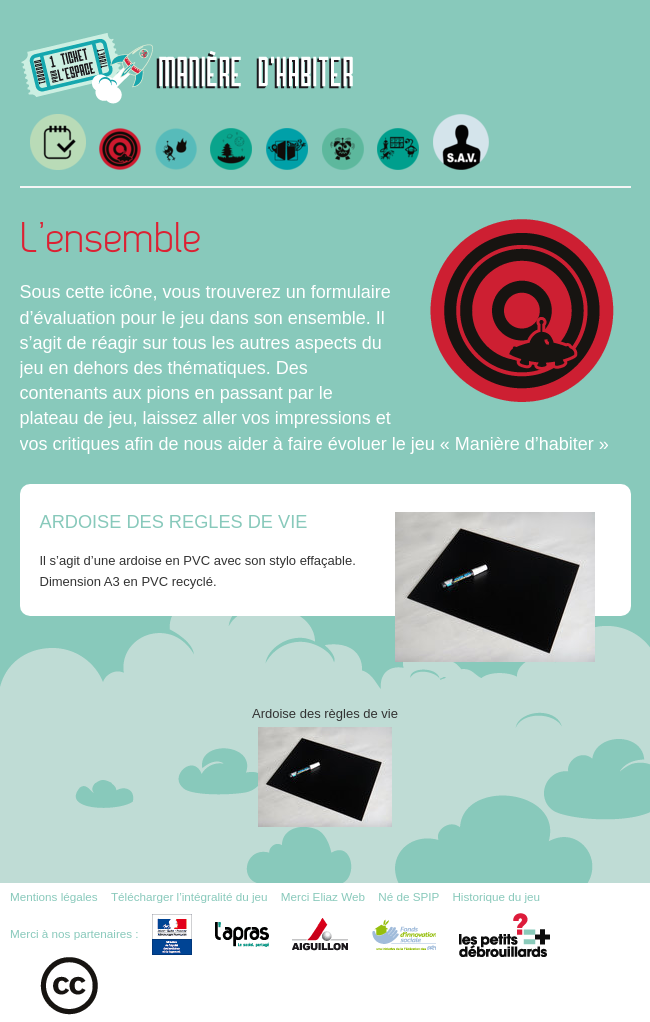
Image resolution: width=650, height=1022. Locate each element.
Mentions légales (54, 896)
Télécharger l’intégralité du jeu (189, 896)
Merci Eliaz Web (323, 896)
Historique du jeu (496, 896)
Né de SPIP (408, 896)
